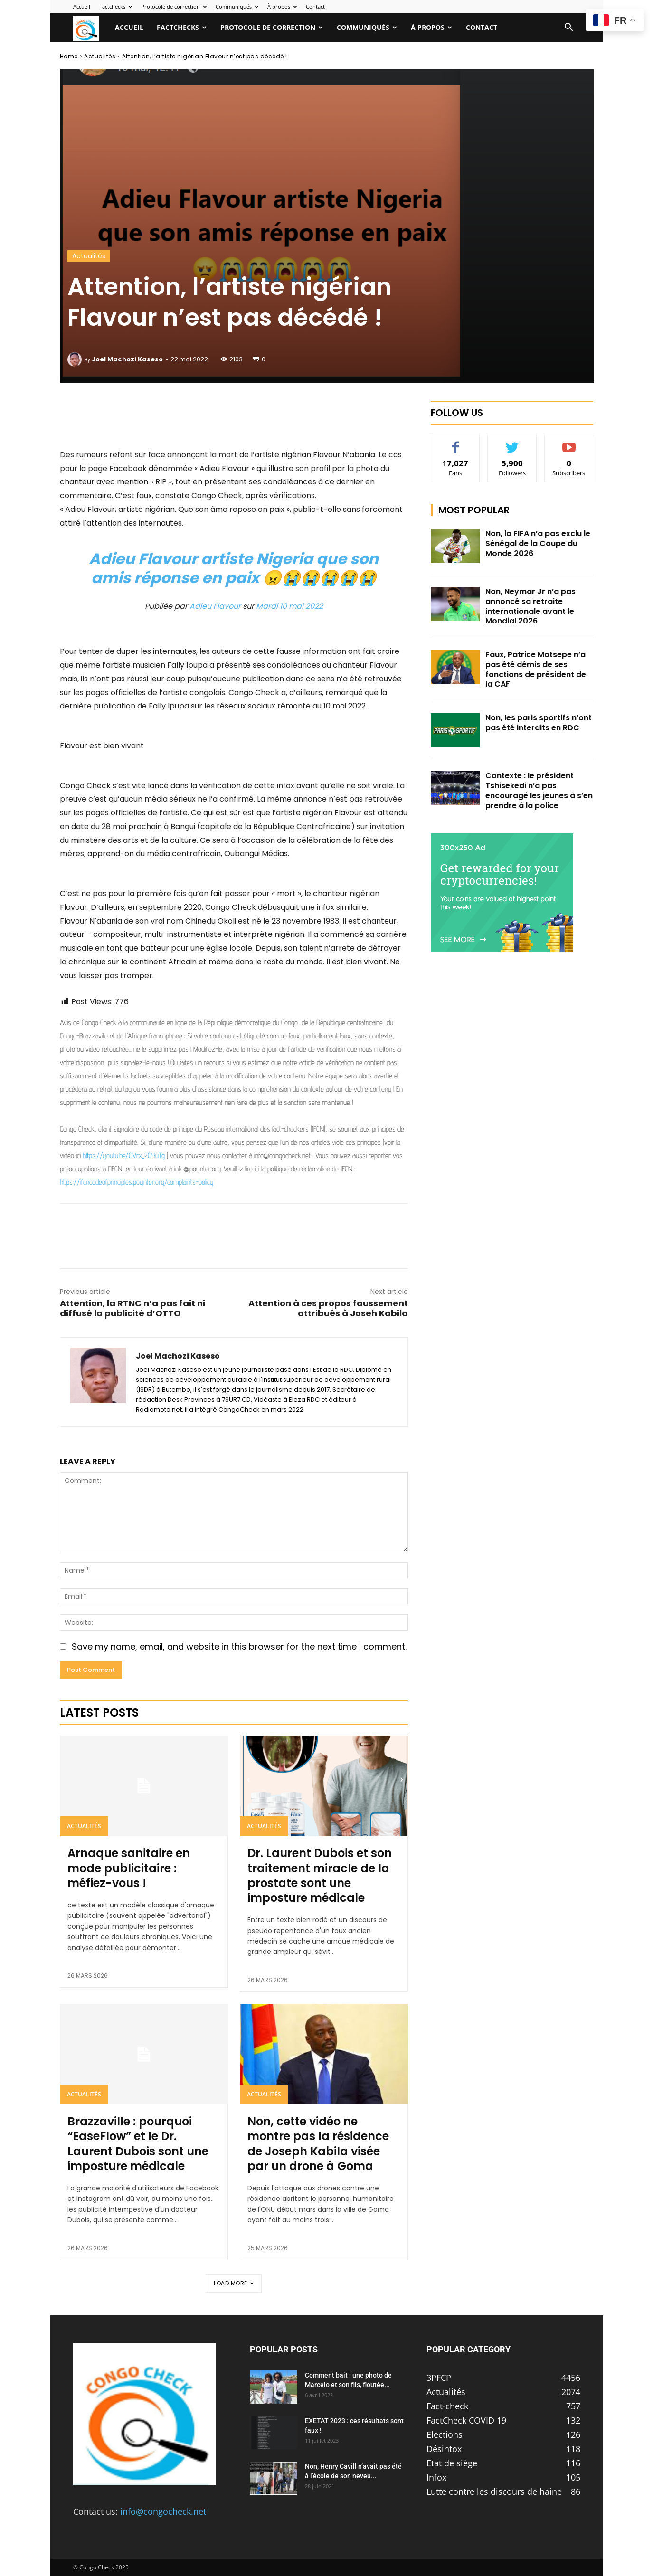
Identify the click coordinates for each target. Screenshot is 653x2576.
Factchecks (115, 6)
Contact (315, 6)
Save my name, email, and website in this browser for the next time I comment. (239, 1646)
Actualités (99, 56)
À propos (282, 6)
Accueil (81, 6)
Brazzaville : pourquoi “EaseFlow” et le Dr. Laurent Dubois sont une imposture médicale (137, 2144)
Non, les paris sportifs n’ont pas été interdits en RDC (538, 722)
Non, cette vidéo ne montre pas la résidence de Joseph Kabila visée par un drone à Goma (318, 2144)
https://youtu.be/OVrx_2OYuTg (124, 1155)
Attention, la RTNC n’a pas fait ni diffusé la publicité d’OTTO (132, 1308)
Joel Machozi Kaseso (127, 359)
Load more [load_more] (234, 2283)
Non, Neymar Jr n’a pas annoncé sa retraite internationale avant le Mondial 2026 (530, 606)
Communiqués (237, 6)
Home (69, 56)
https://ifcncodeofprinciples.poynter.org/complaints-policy (137, 1182)
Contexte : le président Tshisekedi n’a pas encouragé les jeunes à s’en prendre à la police (539, 790)
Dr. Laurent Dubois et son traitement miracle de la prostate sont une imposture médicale (319, 1875)
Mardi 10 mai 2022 (289, 606)
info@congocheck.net (163, 2511)
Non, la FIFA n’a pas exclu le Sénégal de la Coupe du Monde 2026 (537, 543)
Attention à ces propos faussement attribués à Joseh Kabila (328, 1308)
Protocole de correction (174, 6)
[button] (569, 27)
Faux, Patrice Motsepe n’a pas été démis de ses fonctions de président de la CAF (535, 669)
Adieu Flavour (215, 606)
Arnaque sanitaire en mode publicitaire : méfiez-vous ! (128, 1867)
